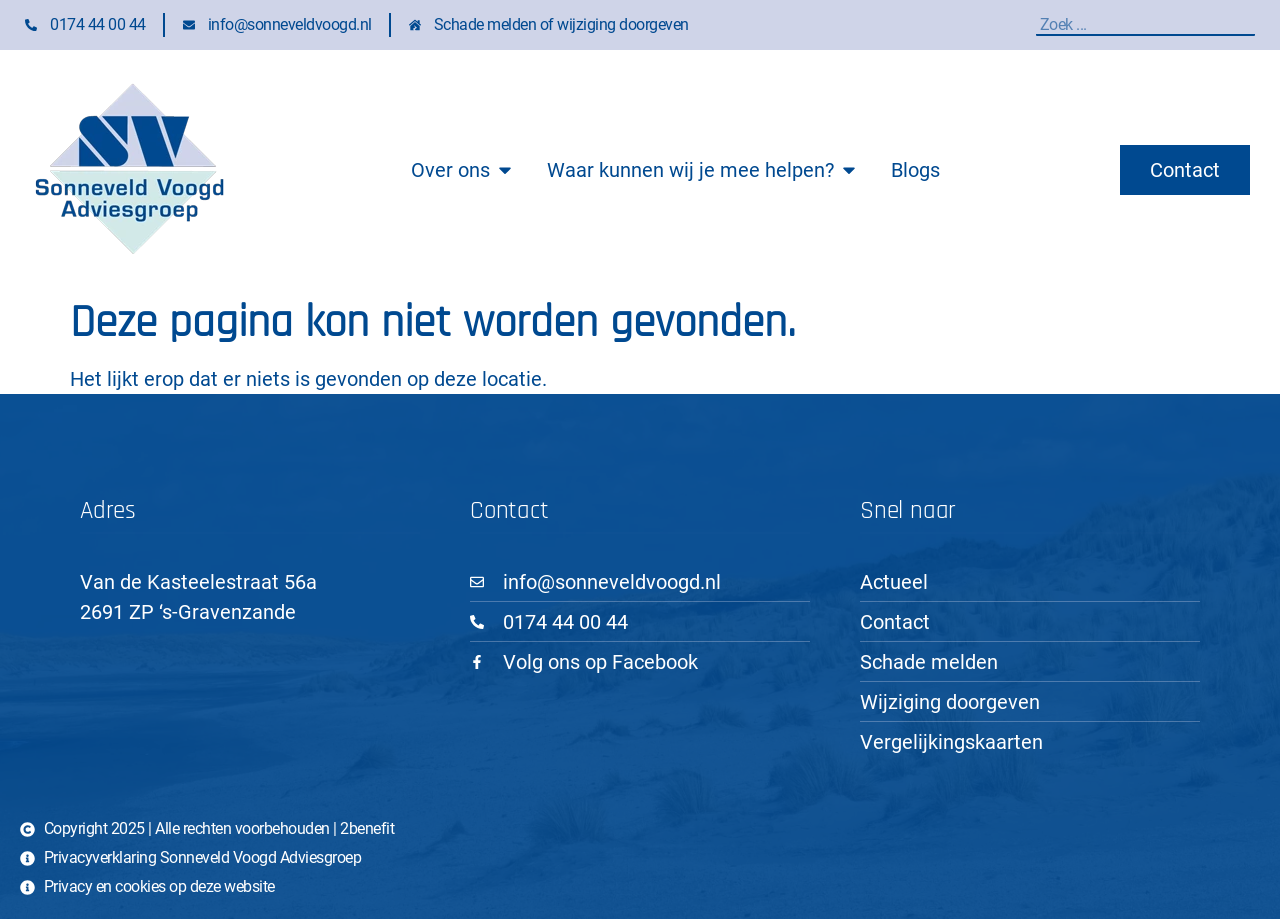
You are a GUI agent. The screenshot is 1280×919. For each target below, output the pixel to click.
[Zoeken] (1250, 24)
